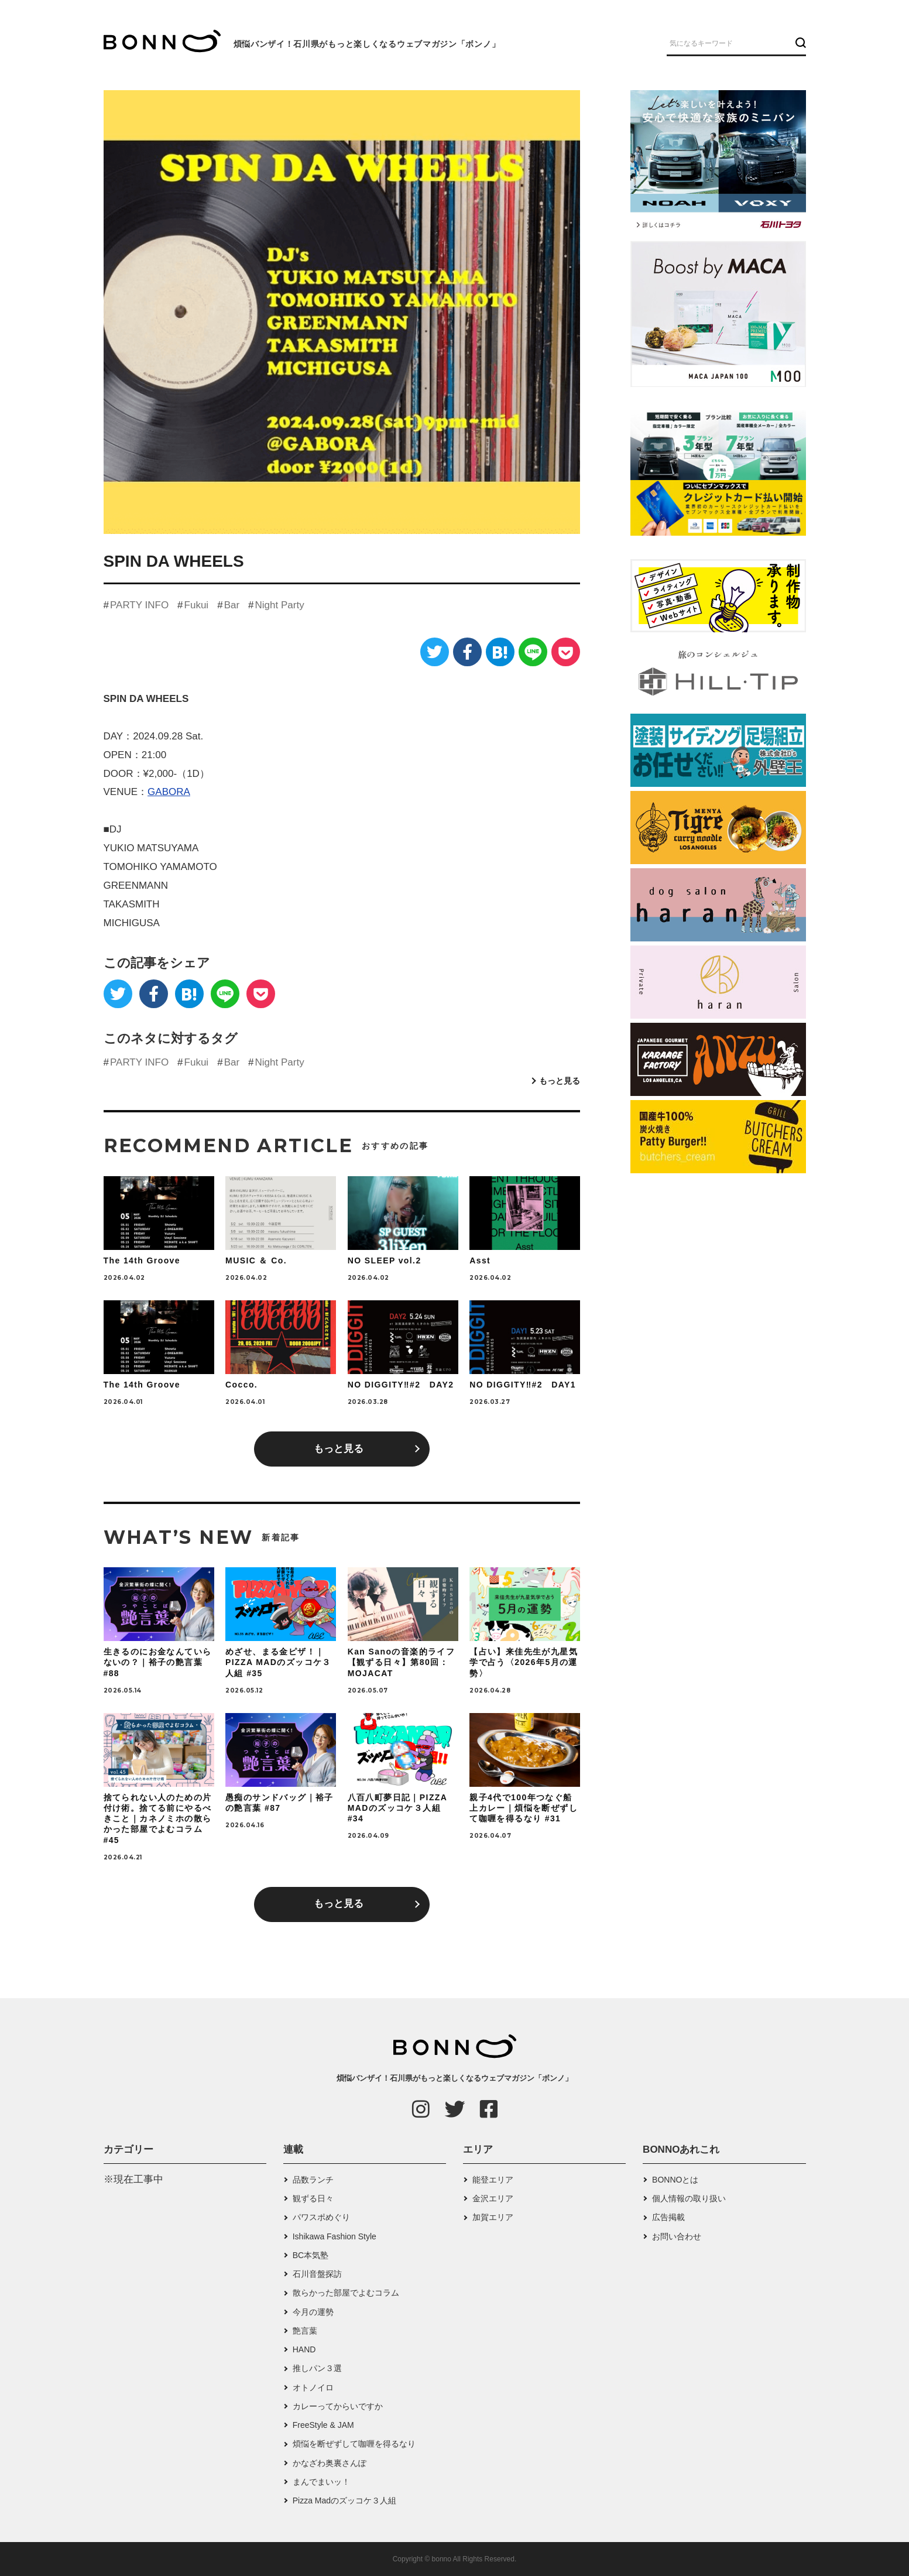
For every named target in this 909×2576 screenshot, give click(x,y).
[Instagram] (421, 2109)
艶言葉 (305, 2330)
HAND (304, 2349)
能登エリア (492, 2179)
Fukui (196, 605)
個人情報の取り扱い (689, 2198)
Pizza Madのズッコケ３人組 (344, 2500)
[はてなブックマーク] (500, 652)
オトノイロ (313, 2387)
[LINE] (533, 652)
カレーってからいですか (338, 2406)
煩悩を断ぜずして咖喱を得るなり (354, 2443)
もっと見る (559, 1080)
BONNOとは (675, 2179)
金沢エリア (492, 2198)
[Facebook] (467, 652)
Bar (231, 605)
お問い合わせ (676, 2236)
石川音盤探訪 (317, 2274)
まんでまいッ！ (321, 2481)
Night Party (279, 605)
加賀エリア (492, 2217)
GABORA (169, 791)
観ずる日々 (313, 2198)
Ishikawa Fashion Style (334, 2236)
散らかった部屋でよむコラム (346, 2292)
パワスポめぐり (321, 2217)
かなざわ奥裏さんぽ (329, 2463)
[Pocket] (565, 652)
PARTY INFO (139, 605)
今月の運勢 (313, 2312)
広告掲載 (668, 2217)
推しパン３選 (317, 2368)
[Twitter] (434, 652)
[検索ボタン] (799, 42)
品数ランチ (313, 2179)
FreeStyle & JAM (323, 2425)
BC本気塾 (310, 2255)
